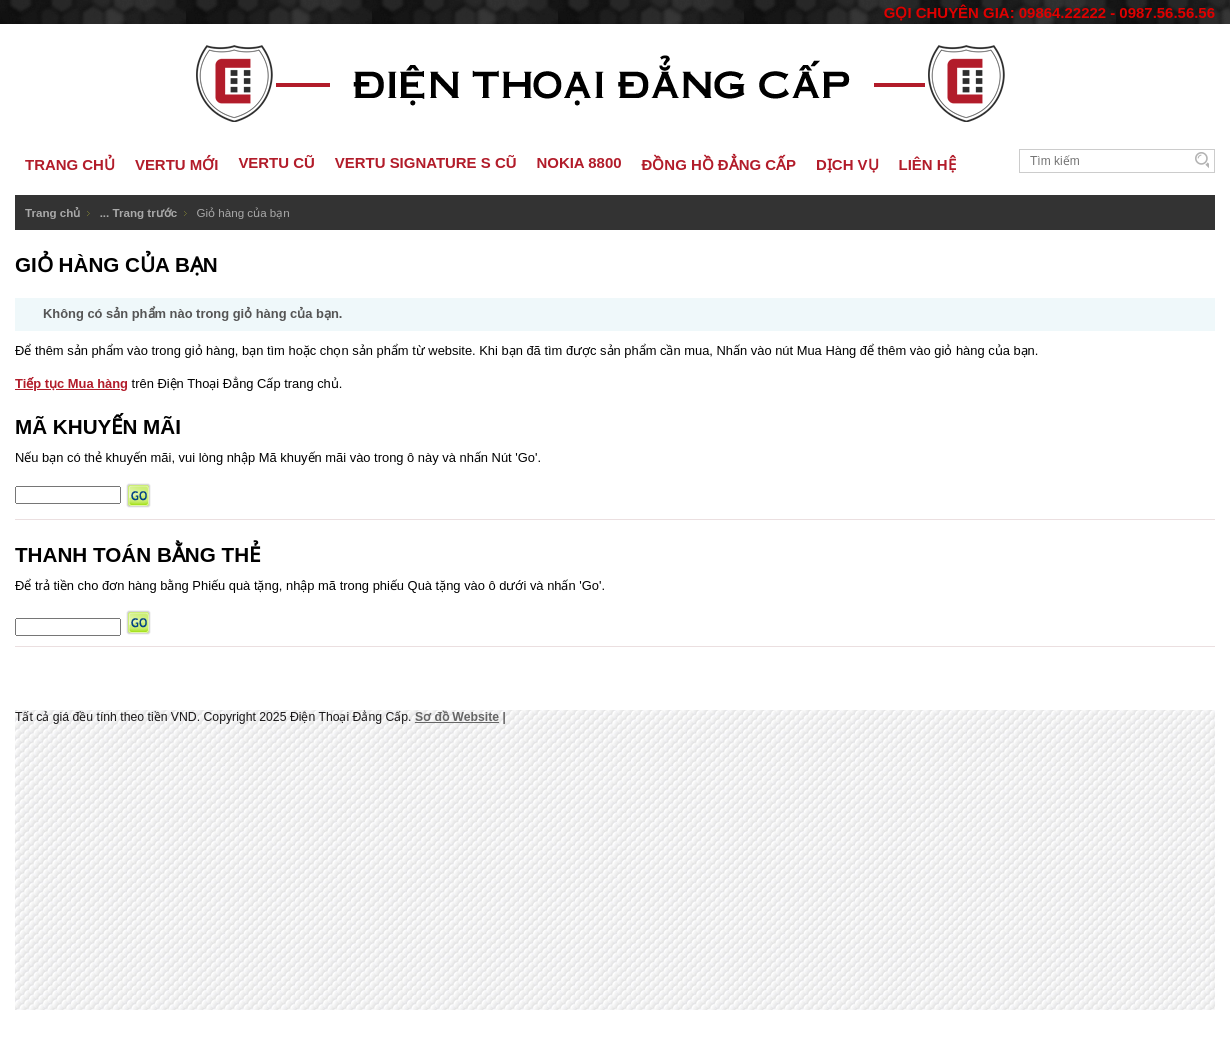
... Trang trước (139, 212)
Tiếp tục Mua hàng (71, 383)
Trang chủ (52, 212)
